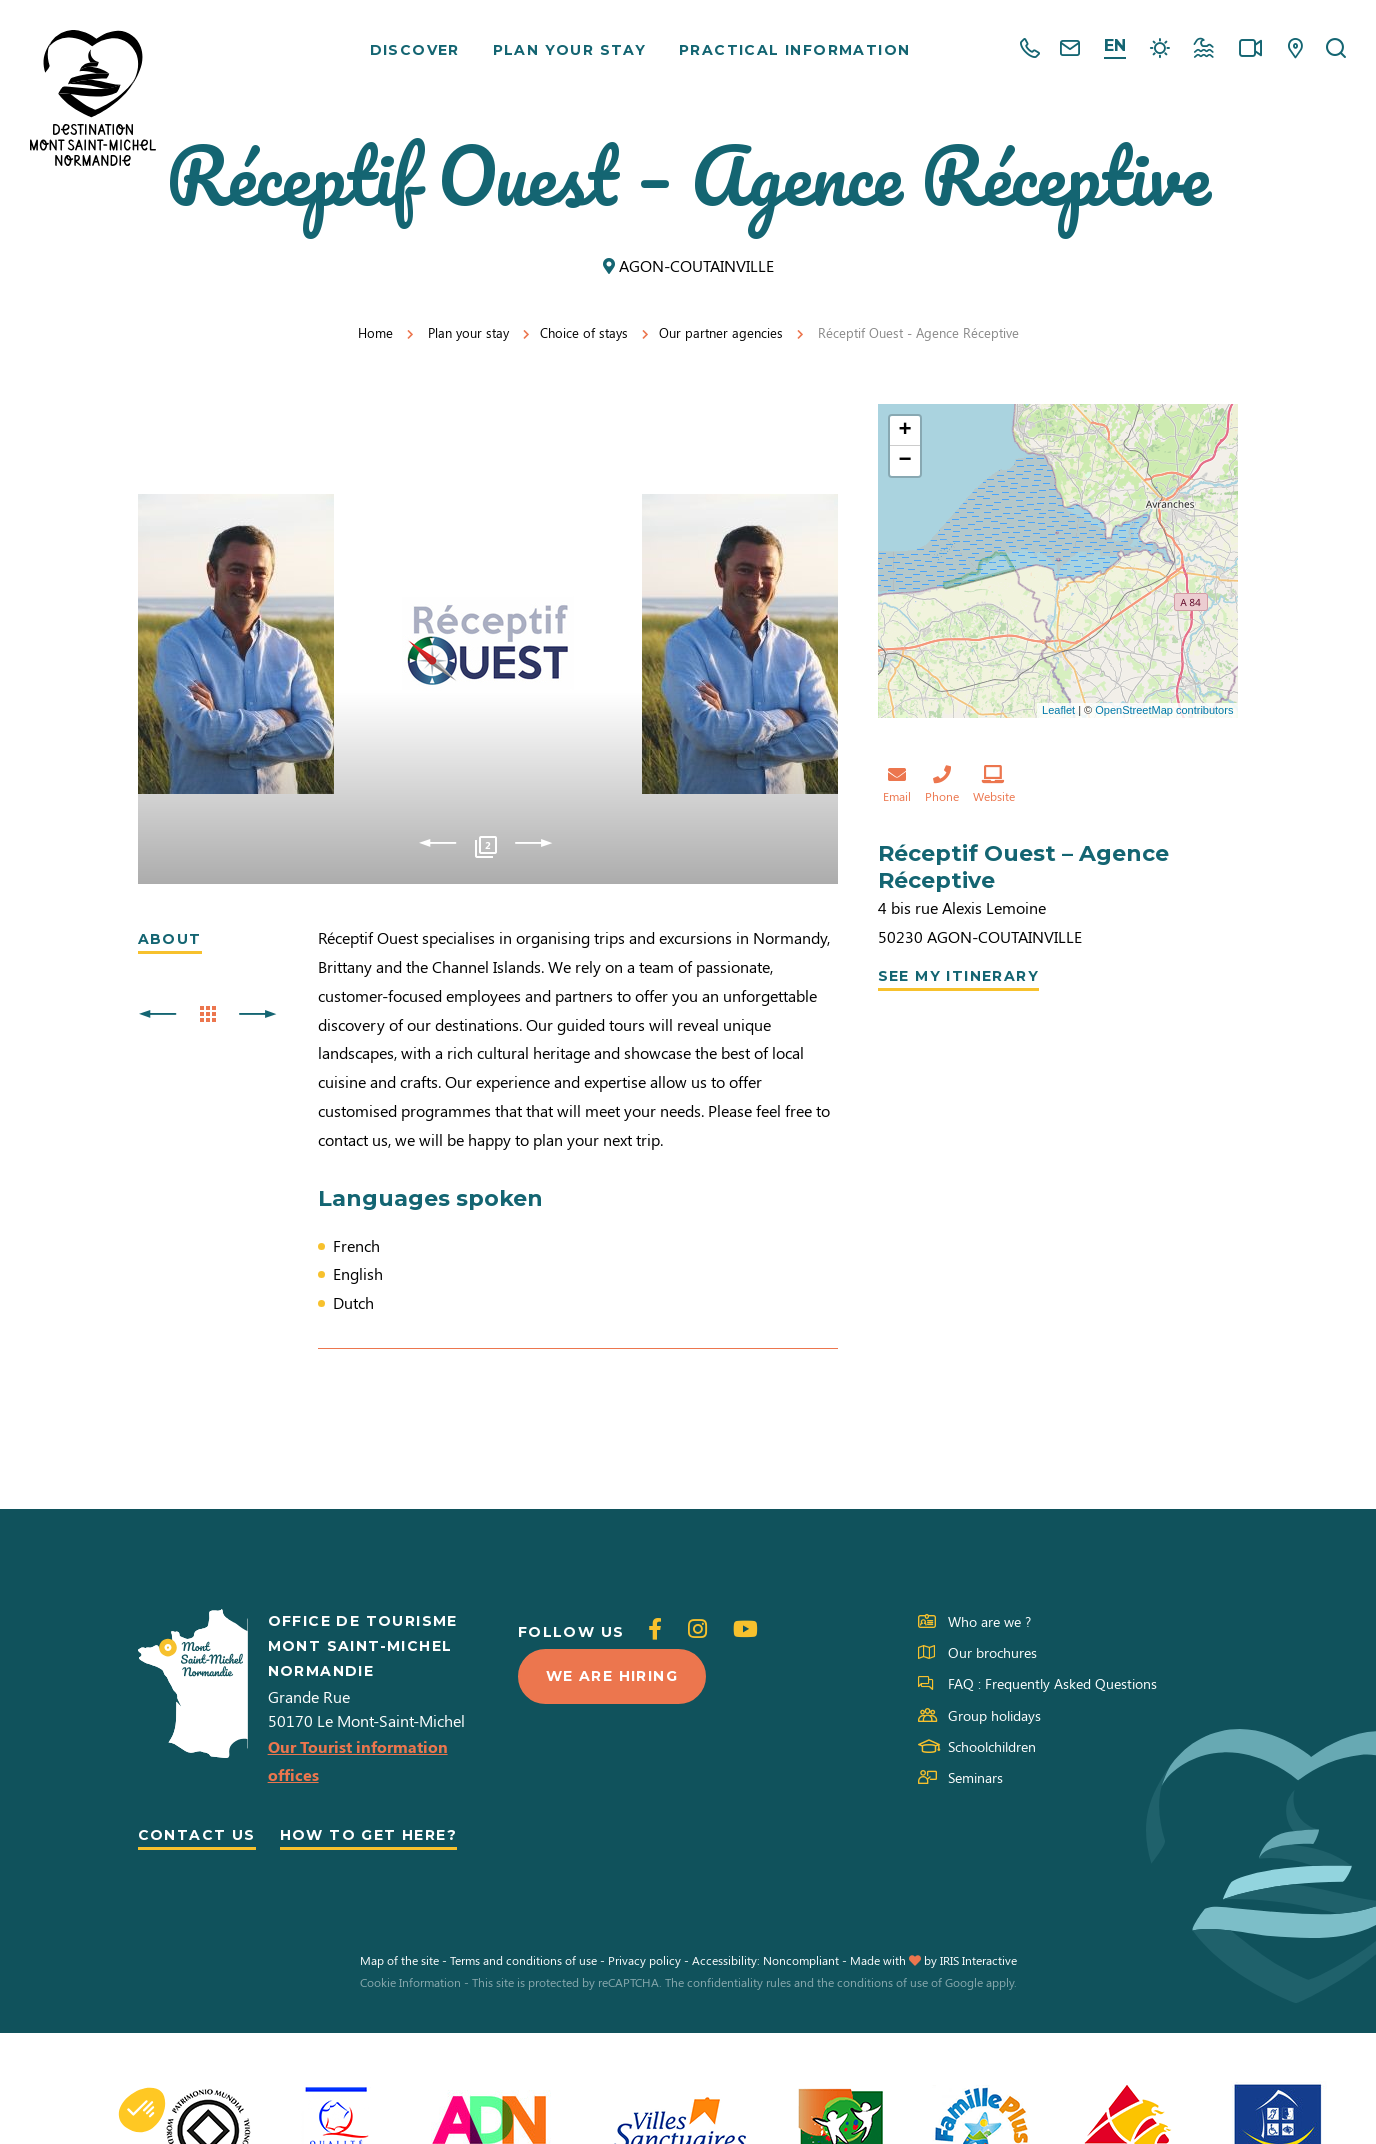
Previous (437, 843)
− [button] (904, 461)
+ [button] (904, 431)
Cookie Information (410, 1982)
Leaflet (1058, 710)
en (1115, 45)
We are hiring (612, 1676)
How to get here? (368, 1835)
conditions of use (882, 1982)
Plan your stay (570, 50)
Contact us (197, 1835)
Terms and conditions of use (523, 1960)
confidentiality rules (739, 1982)
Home (375, 332)
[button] (142, 2110)
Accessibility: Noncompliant (765, 1960)
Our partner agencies (721, 332)
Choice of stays (584, 332)
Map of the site (399, 1960)
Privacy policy (644, 1960)
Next (533, 843)
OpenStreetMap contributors (1164, 710)
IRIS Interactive (978, 1960)
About (170, 939)
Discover (415, 50)
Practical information (794, 50)
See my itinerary (958, 976)
